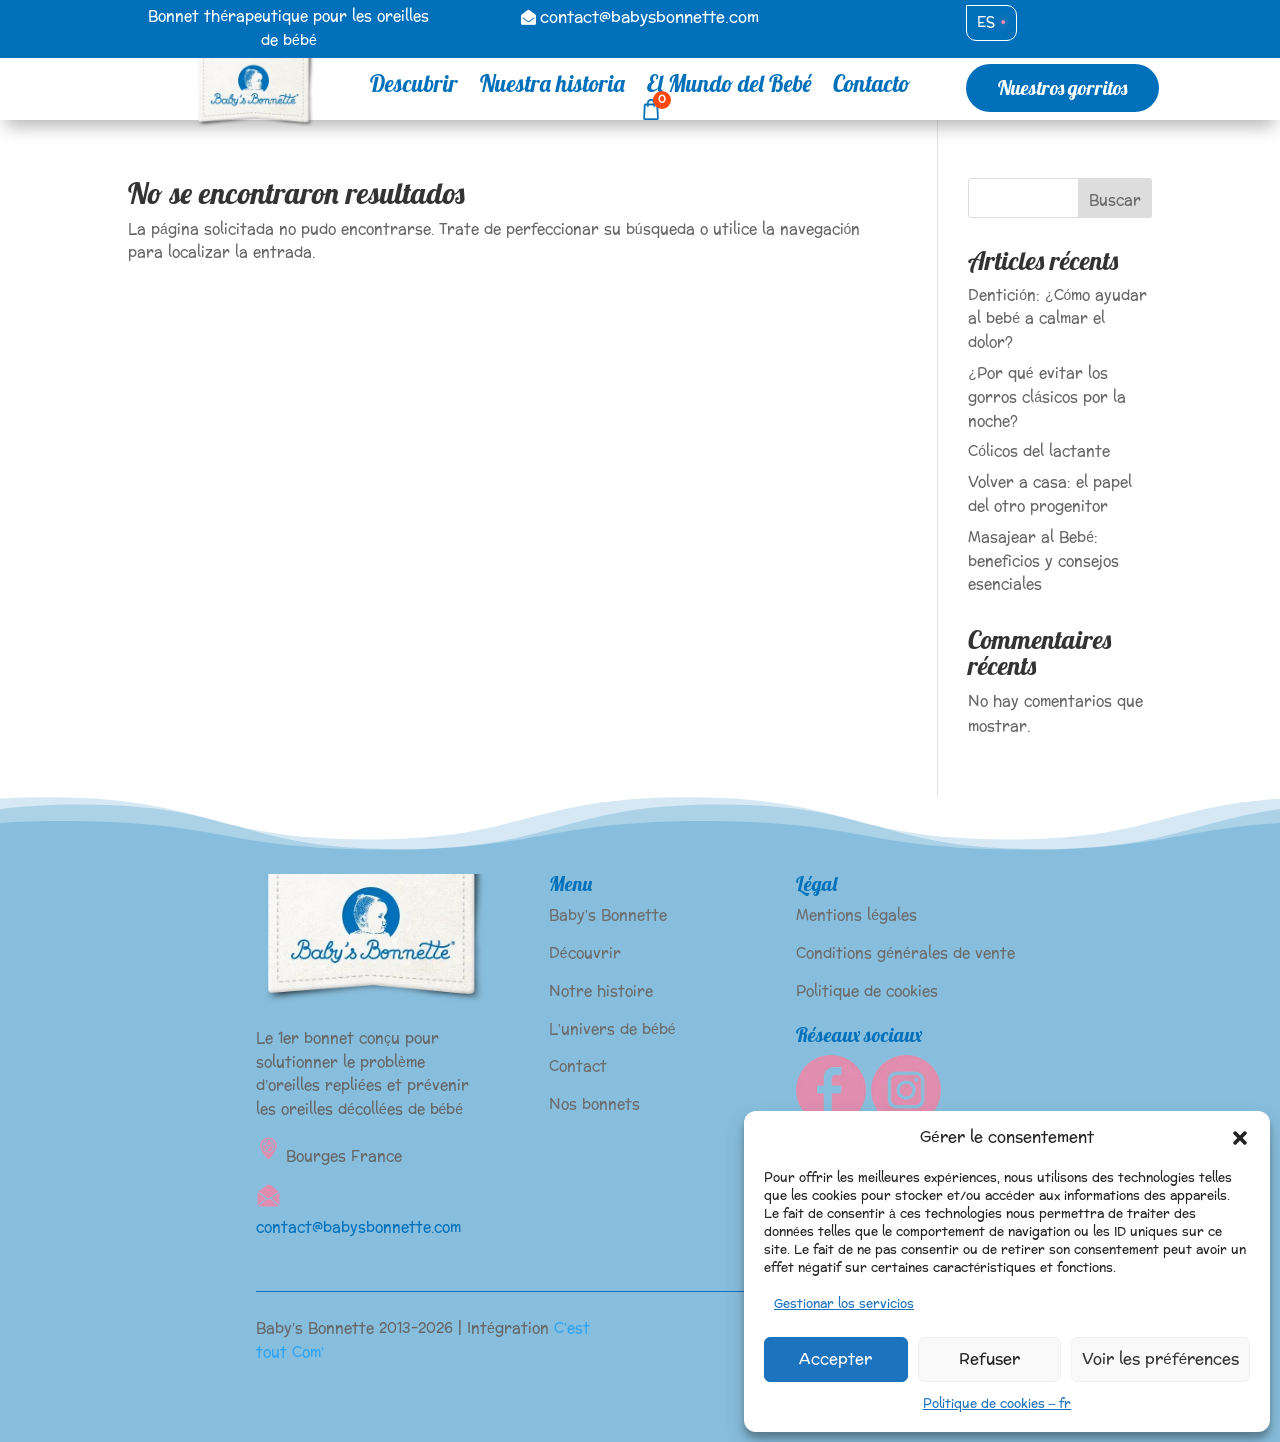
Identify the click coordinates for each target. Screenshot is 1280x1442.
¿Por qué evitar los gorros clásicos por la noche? (1047, 397)
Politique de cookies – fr (997, 1404)
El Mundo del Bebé (729, 87)
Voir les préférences (1160, 1359)
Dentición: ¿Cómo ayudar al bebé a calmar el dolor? (1057, 319)
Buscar (1115, 200)
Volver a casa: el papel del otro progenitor (1050, 494)
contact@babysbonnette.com (649, 18)
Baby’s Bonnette (608, 915)
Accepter (835, 1359)
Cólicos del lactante (1039, 451)
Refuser (989, 1359)
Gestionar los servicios (844, 1304)
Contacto (871, 87)
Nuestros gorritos (1062, 87)
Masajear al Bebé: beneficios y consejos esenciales (1043, 561)
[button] (1240, 1138)
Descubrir (414, 87)
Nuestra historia (552, 87)
